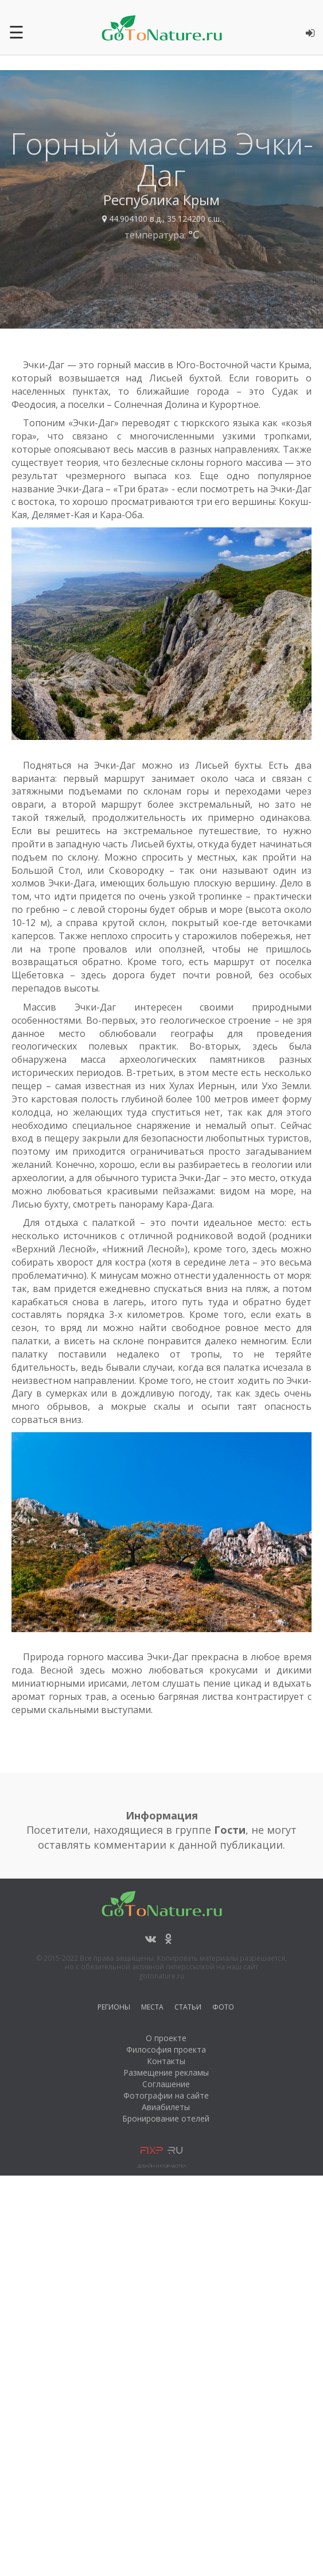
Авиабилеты (166, 2106)
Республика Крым (161, 199)
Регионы (114, 2009)
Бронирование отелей (165, 2118)
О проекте (166, 2038)
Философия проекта (166, 2049)
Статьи (187, 2009)
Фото (223, 2009)
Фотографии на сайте (166, 2095)
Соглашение (166, 2083)
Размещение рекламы (166, 2072)
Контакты (166, 2061)
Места (152, 2009)
